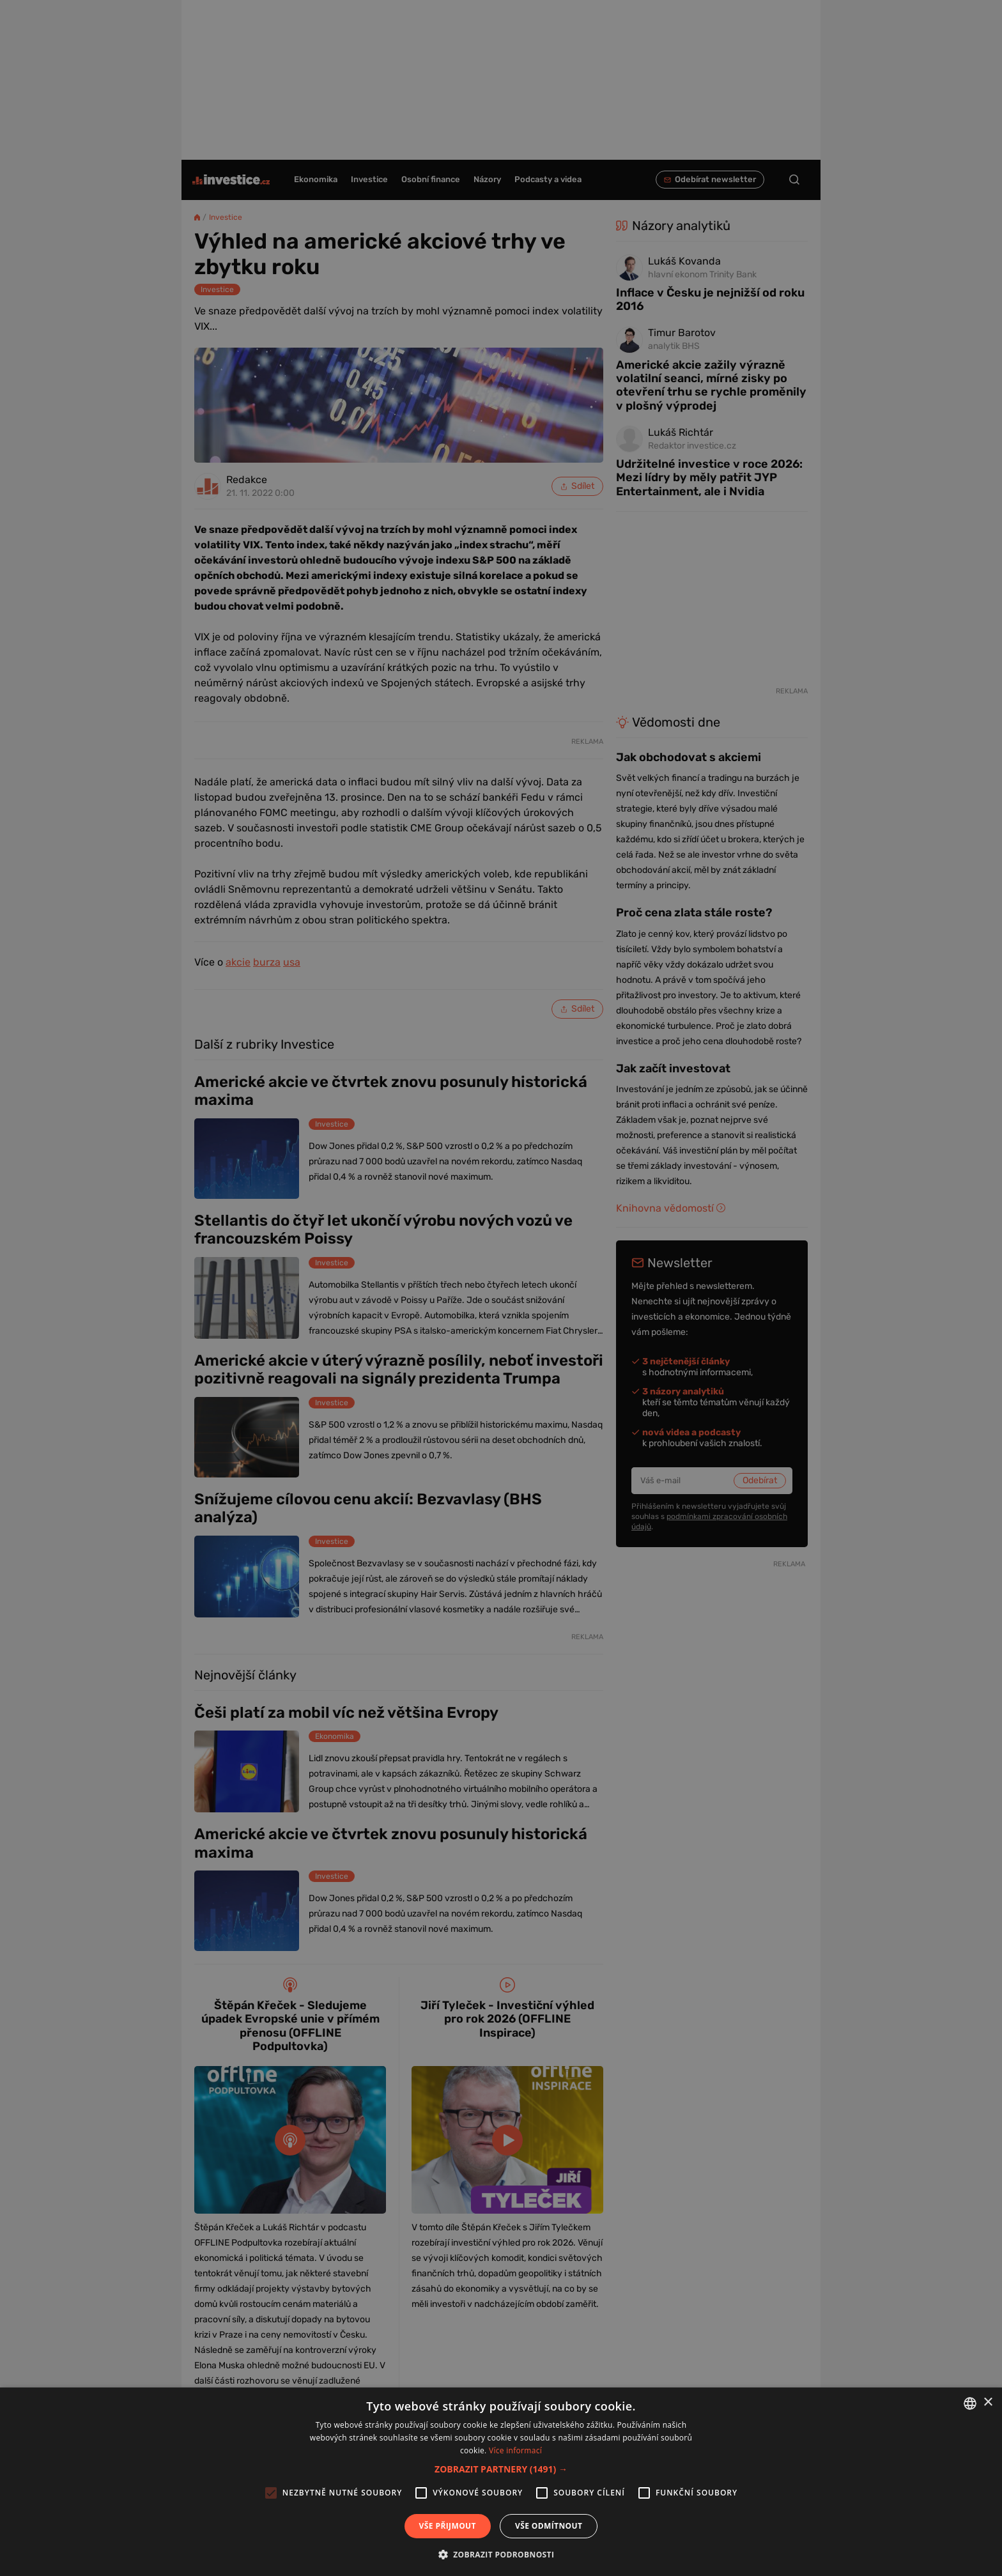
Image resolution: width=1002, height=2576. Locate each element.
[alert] (501, 1288)
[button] (501, 2469)
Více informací (515, 2450)
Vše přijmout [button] (447, 2525)
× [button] (987, 2402)
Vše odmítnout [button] (548, 2525)
